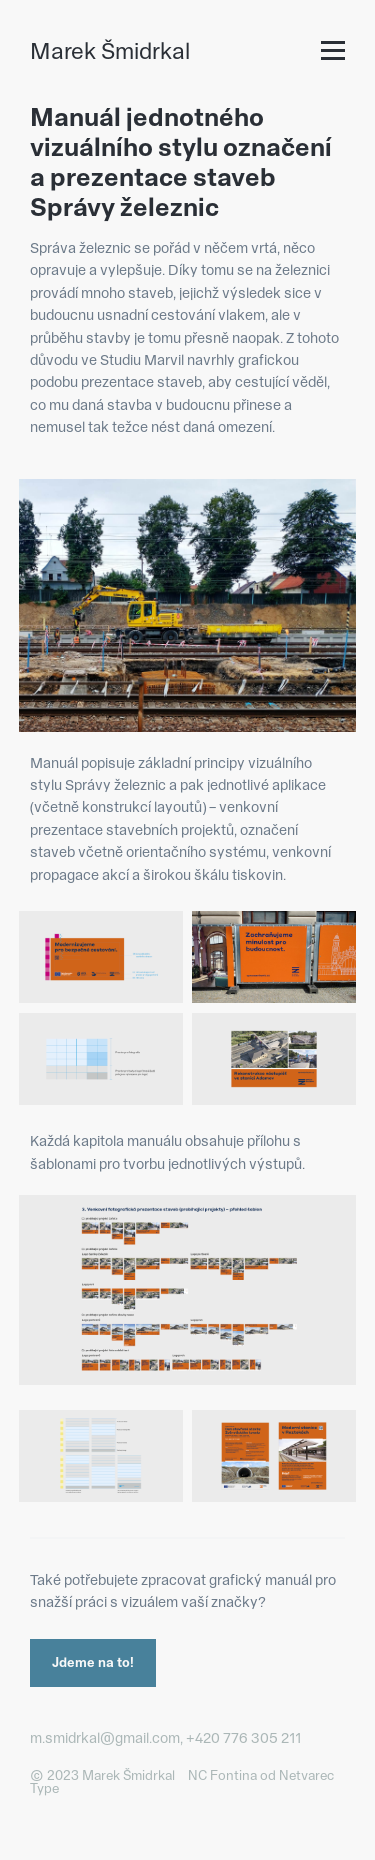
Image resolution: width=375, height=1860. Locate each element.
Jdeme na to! (93, 1662)
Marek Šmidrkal (110, 51)
